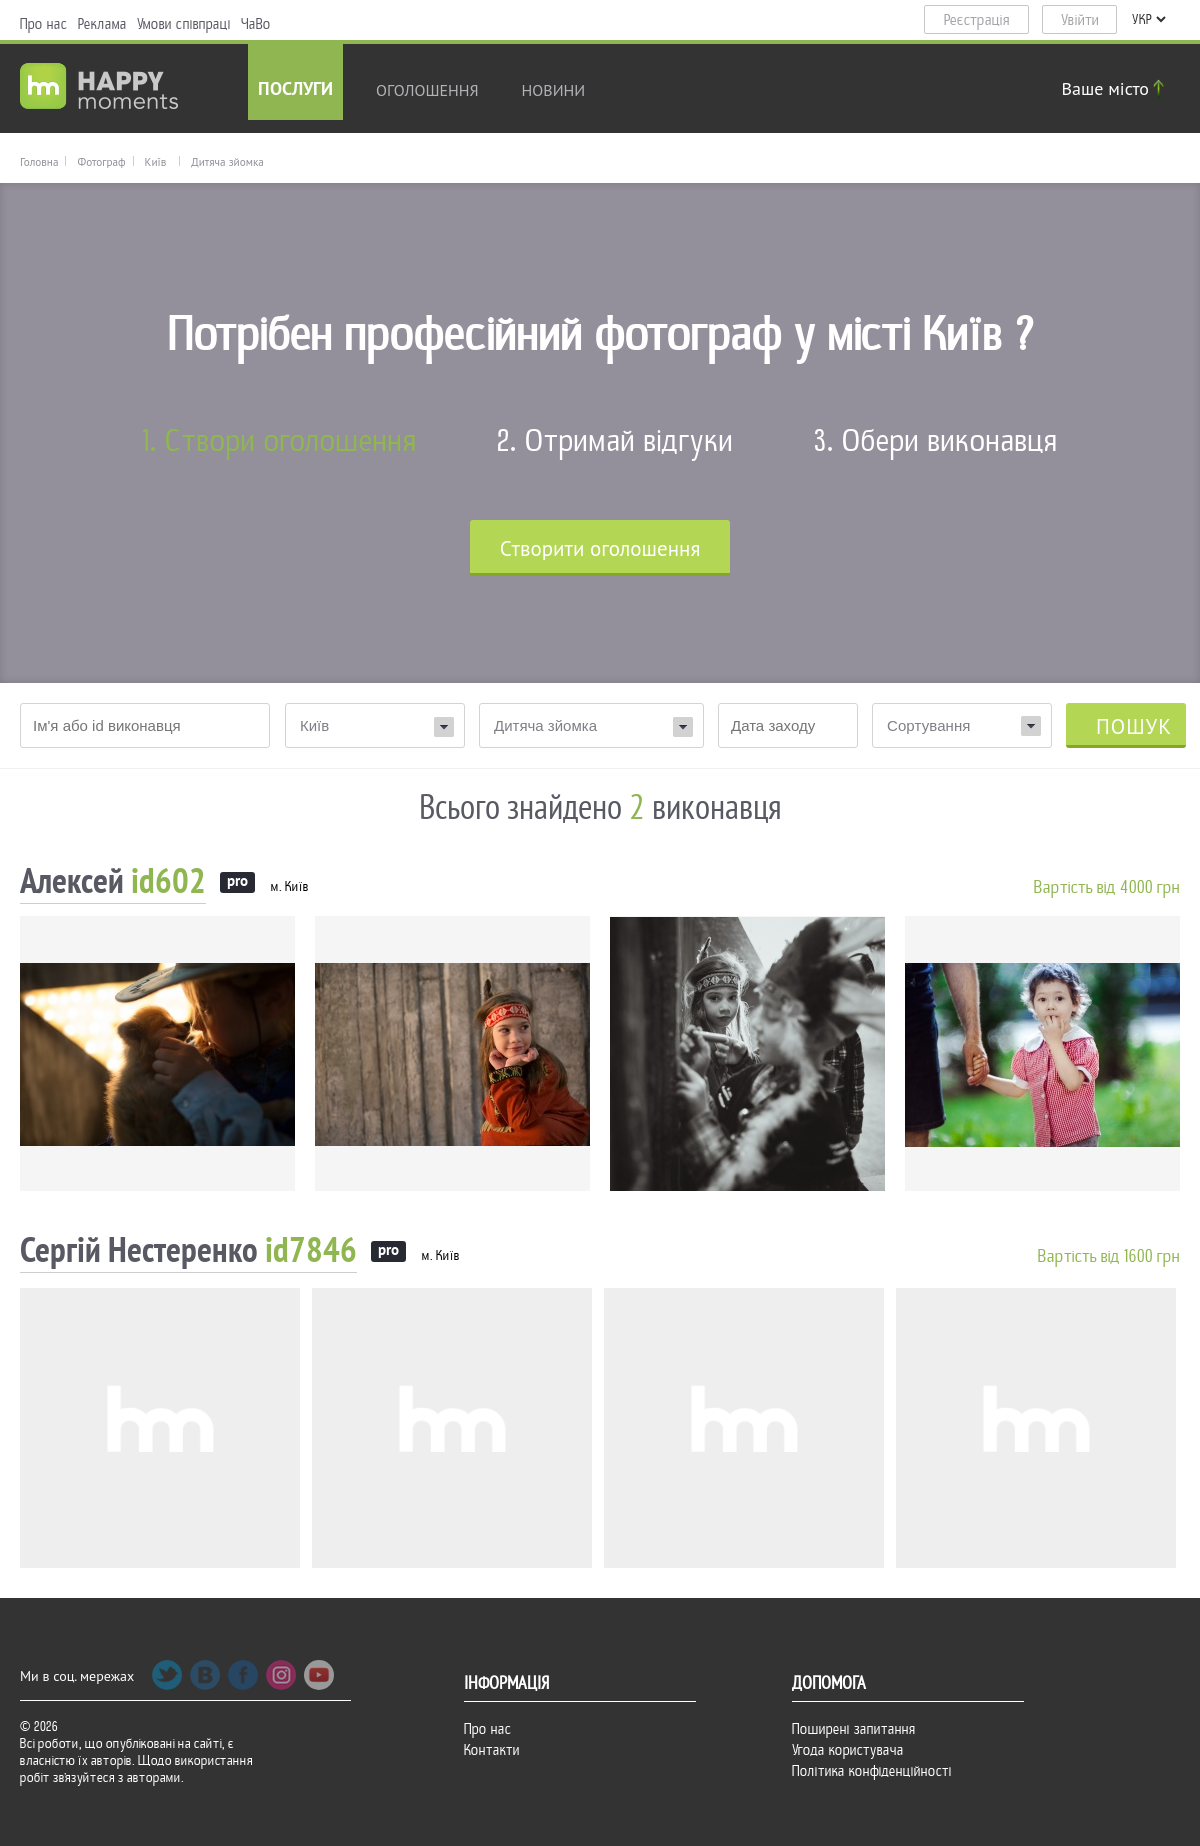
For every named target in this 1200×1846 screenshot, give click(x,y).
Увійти (1080, 20)
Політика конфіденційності (872, 1771)
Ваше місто (1116, 88)
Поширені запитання (854, 1729)
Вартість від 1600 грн (1109, 1256)
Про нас (44, 24)
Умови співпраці (184, 24)
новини (554, 90)
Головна (39, 162)
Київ (156, 162)
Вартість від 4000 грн (1107, 887)
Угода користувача (848, 1750)
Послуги (295, 90)
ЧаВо (256, 24)
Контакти (492, 1750)
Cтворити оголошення (600, 548)
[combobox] (962, 725)
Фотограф (101, 162)
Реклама (102, 24)
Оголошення (427, 90)
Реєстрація (977, 20)
